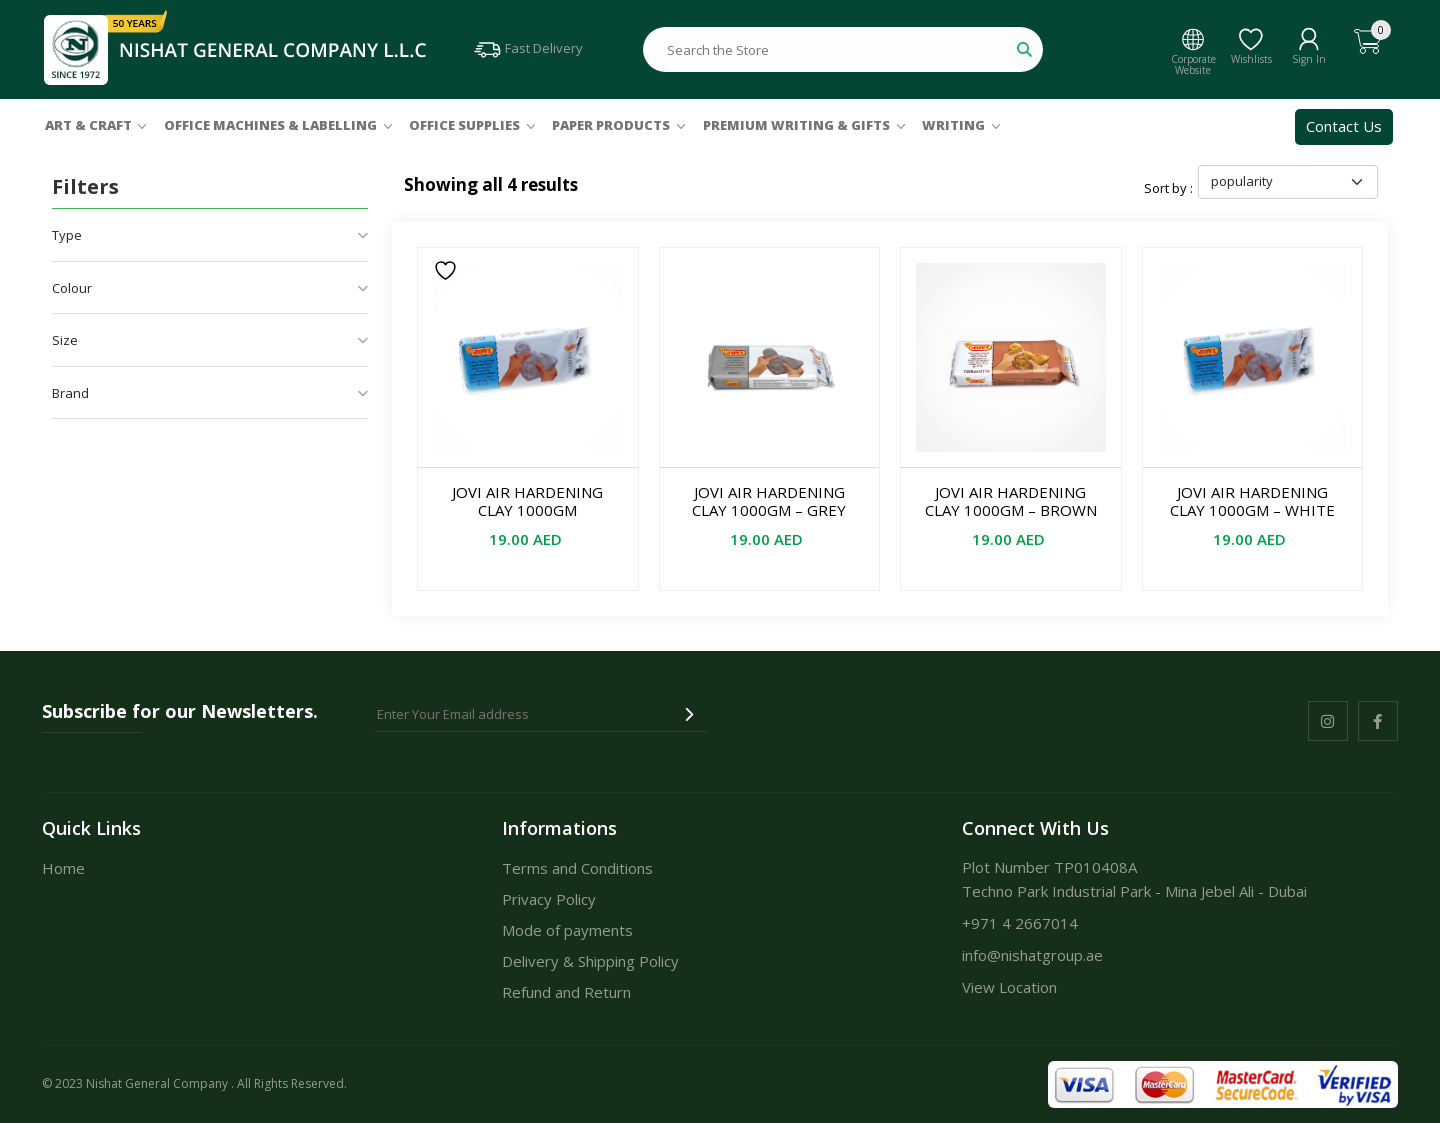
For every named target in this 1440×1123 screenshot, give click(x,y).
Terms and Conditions (577, 868)
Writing (953, 125)
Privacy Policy (549, 899)
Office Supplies (464, 125)
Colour (210, 288)
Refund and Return (566, 992)
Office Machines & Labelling (270, 125)
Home (63, 868)
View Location (1009, 987)
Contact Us (1344, 126)
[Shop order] (1288, 182)
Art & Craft (88, 125)
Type (210, 235)
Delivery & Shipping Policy (590, 961)
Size (210, 340)
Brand (210, 393)
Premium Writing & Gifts (796, 125)
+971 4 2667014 (1020, 923)
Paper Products (611, 125)
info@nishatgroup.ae (1032, 955)
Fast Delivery (527, 48)
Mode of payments (567, 930)
